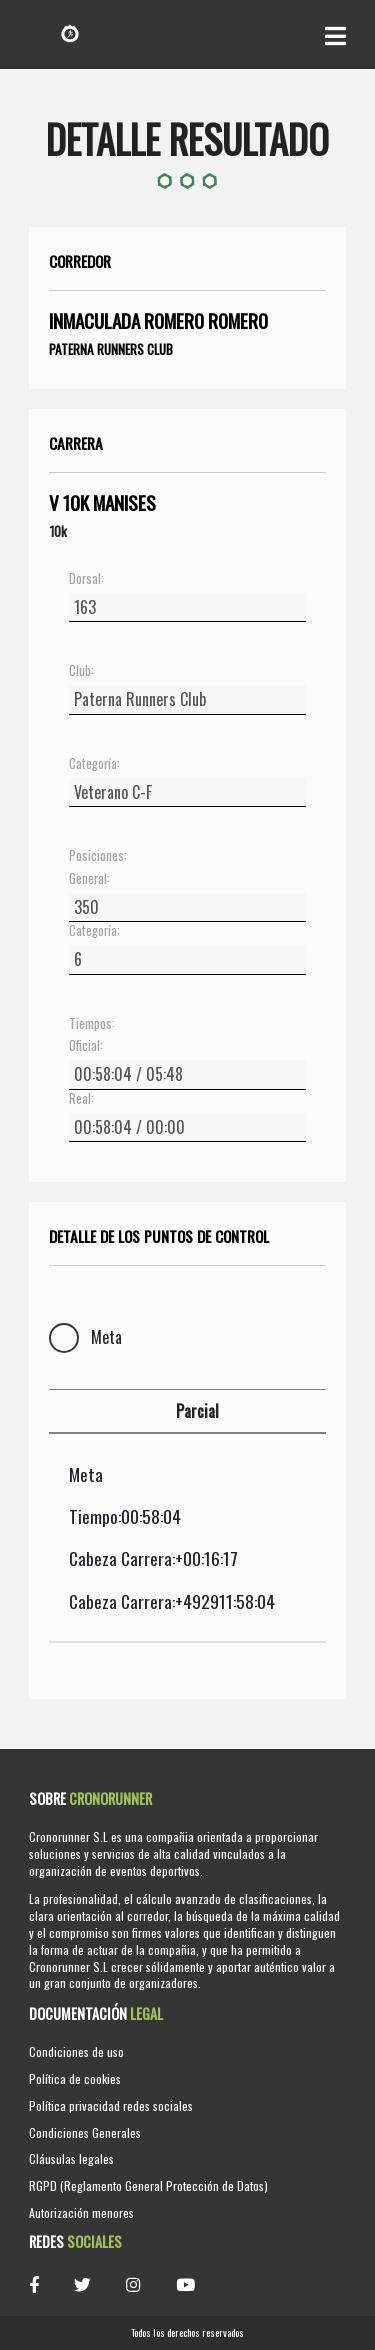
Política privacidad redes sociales (111, 2105)
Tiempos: (92, 1024)
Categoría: (94, 764)
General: (89, 879)
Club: (81, 671)
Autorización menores (81, 2212)
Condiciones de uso (76, 2051)
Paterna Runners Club (111, 349)
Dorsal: (86, 579)
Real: (81, 1099)
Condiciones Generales (85, 2132)
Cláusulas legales (71, 2158)
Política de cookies (75, 2078)
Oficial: (86, 1046)
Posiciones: (98, 856)
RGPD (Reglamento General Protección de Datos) (148, 2185)
